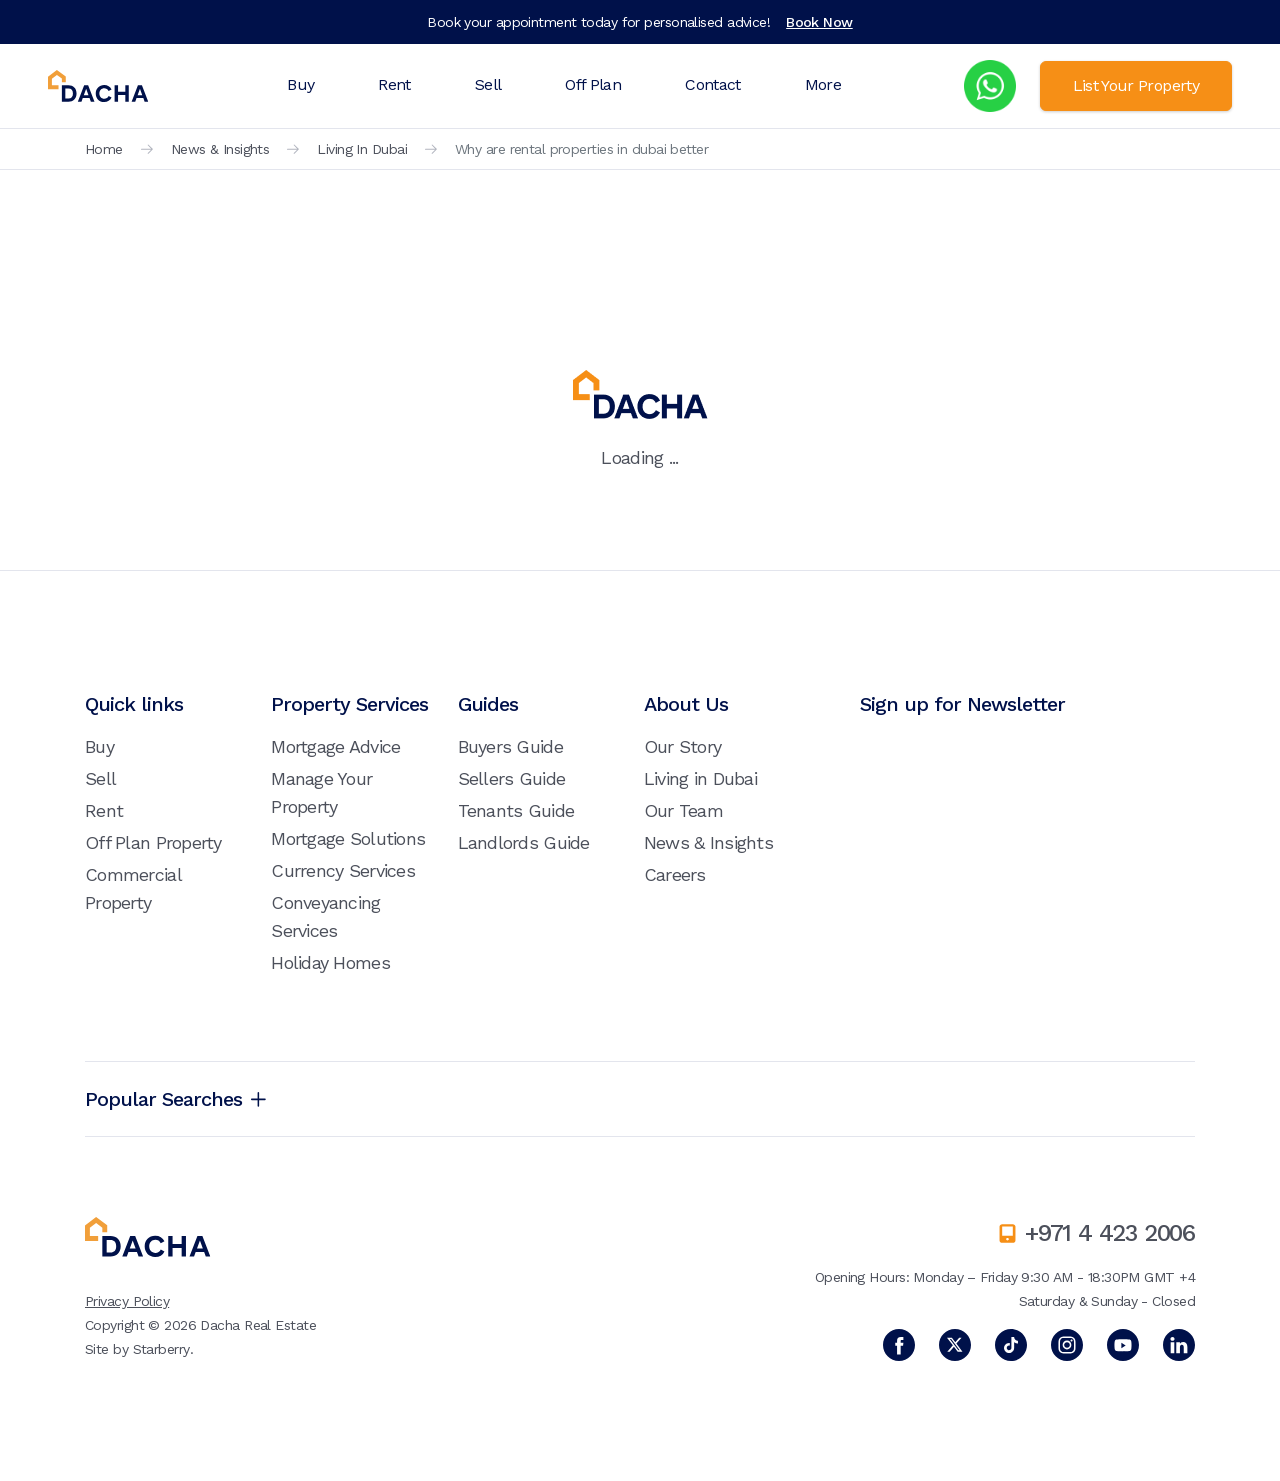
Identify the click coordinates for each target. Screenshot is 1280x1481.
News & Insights (220, 149)
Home (104, 149)
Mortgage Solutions (348, 838)
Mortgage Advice (335, 746)
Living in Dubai (700, 778)
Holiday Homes (330, 962)
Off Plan (593, 84)
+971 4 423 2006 (1110, 1233)
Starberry (161, 1349)
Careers (675, 874)
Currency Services (343, 870)
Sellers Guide (512, 778)
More (823, 84)
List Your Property (1136, 85)
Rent (394, 84)
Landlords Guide (524, 842)
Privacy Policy (127, 1301)
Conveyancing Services (325, 916)
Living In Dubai (362, 149)
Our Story (683, 746)
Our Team (683, 810)
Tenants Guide (516, 810)
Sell (488, 84)
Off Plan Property (153, 842)
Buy (300, 84)
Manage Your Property (321, 792)
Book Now (819, 22)
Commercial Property (133, 888)
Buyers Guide (510, 746)
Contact (713, 84)
